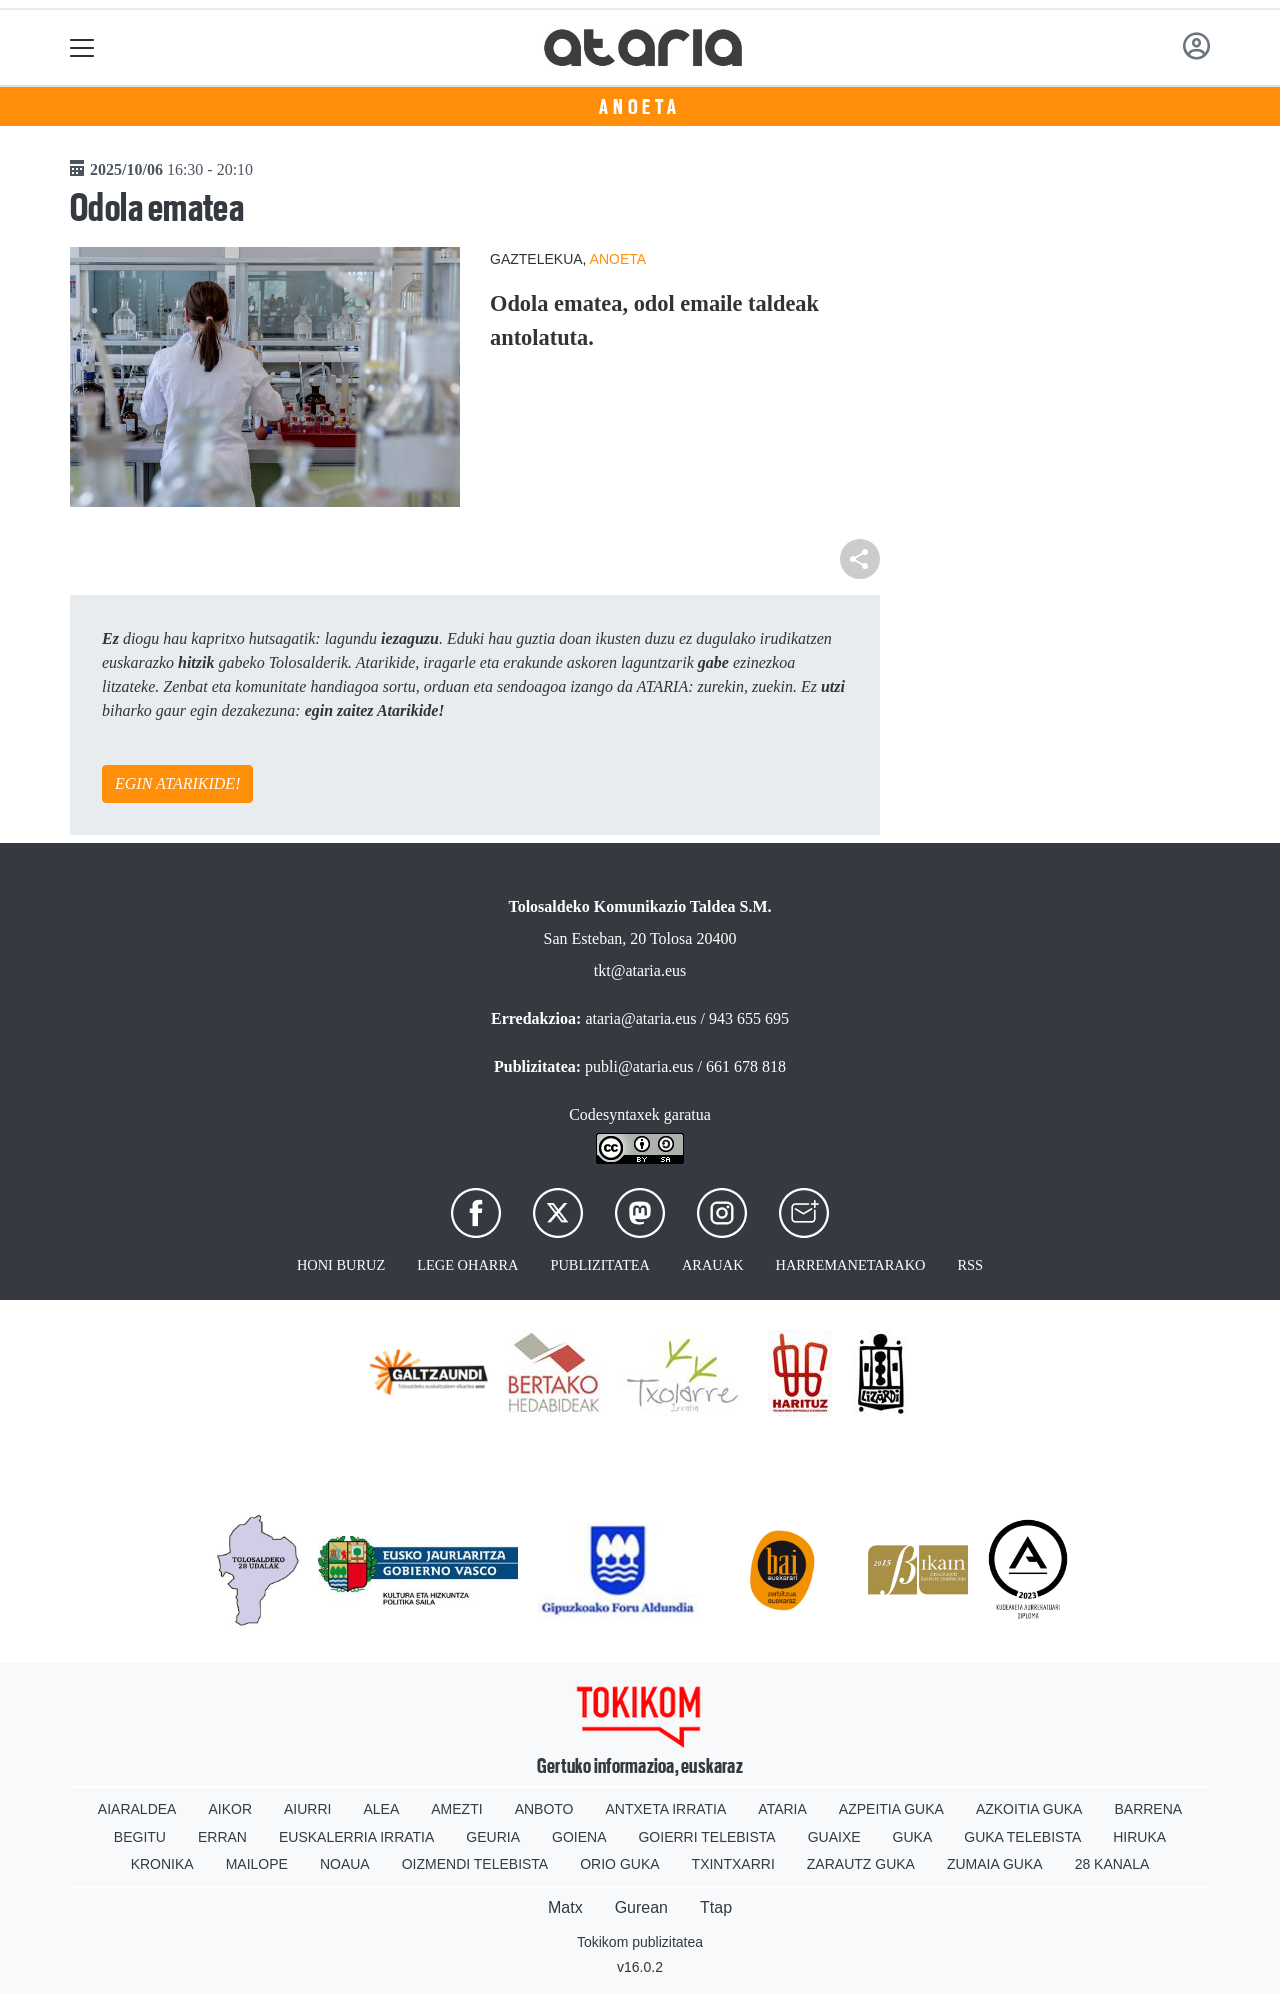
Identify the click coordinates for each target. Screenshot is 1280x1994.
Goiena (579, 1837)
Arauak (713, 1265)
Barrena (1148, 1809)
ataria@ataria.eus (640, 1018)
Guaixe (834, 1837)
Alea (381, 1809)
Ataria (782, 1809)
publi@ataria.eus (639, 1066)
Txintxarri (733, 1864)
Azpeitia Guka (891, 1809)
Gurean (641, 1907)
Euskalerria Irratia (356, 1837)
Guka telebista (1022, 1837)
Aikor (230, 1809)
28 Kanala (1112, 1864)
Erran (222, 1837)
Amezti (456, 1809)
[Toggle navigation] (82, 47)
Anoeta (640, 107)
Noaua (345, 1864)
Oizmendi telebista (475, 1864)
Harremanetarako (851, 1265)
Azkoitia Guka (1029, 1809)
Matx (565, 1907)
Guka (913, 1837)
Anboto (544, 1809)
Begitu (140, 1837)
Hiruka (1139, 1837)
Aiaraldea (137, 1809)
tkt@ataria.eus (640, 970)
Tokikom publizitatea (640, 1942)
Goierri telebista (706, 1837)
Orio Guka (619, 1864)
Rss (970, 1265)
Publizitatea (600, 1265)
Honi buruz (341, 1265)
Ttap (716, 1907)
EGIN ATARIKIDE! (177, 783)
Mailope (257, 1864)
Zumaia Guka (995, 1864)
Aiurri (307, 1809)
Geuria (493, 1837)
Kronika (162, 1864)
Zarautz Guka (861, 1864)
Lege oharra (467, 1265)
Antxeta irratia (666, 1809)
